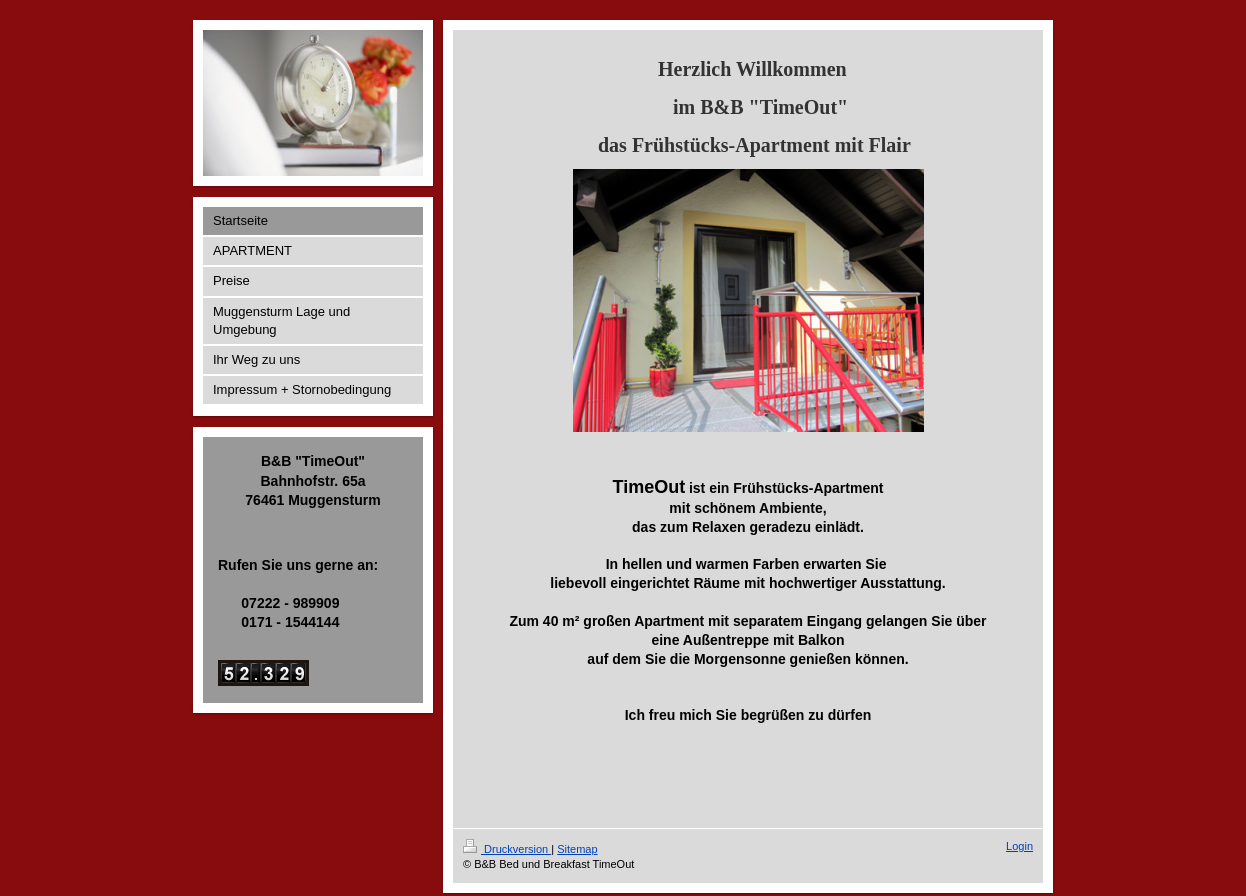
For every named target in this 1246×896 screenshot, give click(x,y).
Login (1019, 846)
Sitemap (577, 849)
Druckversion (507, 849)
